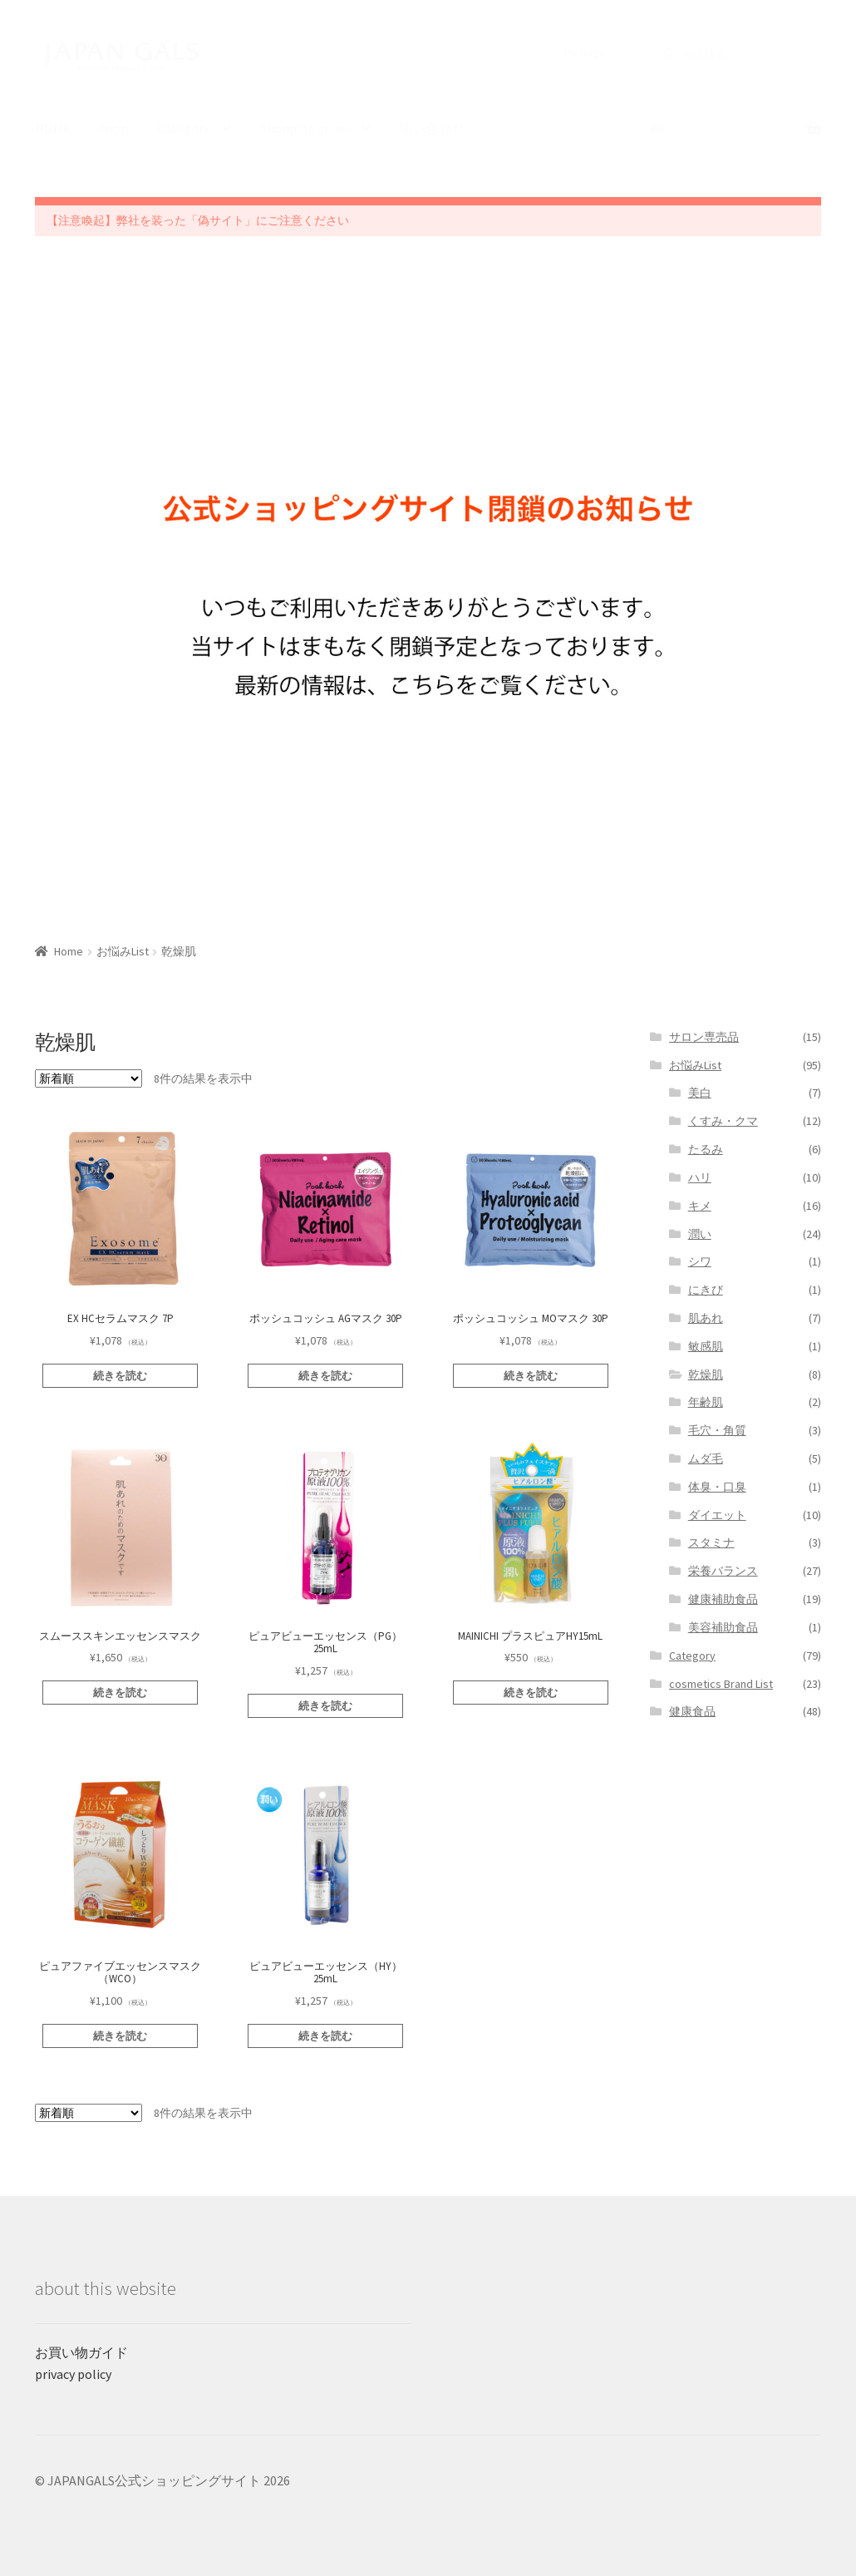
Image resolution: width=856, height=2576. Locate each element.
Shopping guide (304, 128)
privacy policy (73, 2374)
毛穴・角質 (717, 1430)
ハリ (699, 1177)
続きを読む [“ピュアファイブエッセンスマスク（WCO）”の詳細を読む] (120, 2036)
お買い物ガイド (81, 2352)
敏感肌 (705, 1346)
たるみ (705, 1149)
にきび (705, 1289)
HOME (53, 128)
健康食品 (692, 1711)
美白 (699, 1092)
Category (183, 128)
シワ (699, 1261)
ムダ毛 (705, 1458)
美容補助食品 (723, 1627)
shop (114, 128)
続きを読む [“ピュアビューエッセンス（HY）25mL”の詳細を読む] (325, 2036)
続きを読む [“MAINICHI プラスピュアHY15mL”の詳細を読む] (531, 1692)
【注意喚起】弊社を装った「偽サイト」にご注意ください (198, 220)
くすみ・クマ (723, 1120)
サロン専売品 (704, 1036)
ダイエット (717, 1515)
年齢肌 (705, 1401)
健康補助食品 (723, 1598)
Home (68, 951)
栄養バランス (723, 1570)
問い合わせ (432, 128)
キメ (699, 1205)
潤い (699, 1233)
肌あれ (705, 1317)
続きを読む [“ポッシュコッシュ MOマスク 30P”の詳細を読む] (531, 1376)
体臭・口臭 (717, 1486)
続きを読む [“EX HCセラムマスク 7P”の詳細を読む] (120, 1376)
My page (584, 52)
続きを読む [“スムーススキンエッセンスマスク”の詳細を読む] (120, 1692)
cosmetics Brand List (721, 1683)
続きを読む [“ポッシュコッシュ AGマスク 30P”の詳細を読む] (325, 1376)
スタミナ (711, 1542)
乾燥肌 (705, 1374)
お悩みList (122, 951)
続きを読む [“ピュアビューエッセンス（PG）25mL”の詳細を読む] (325, 1706)
